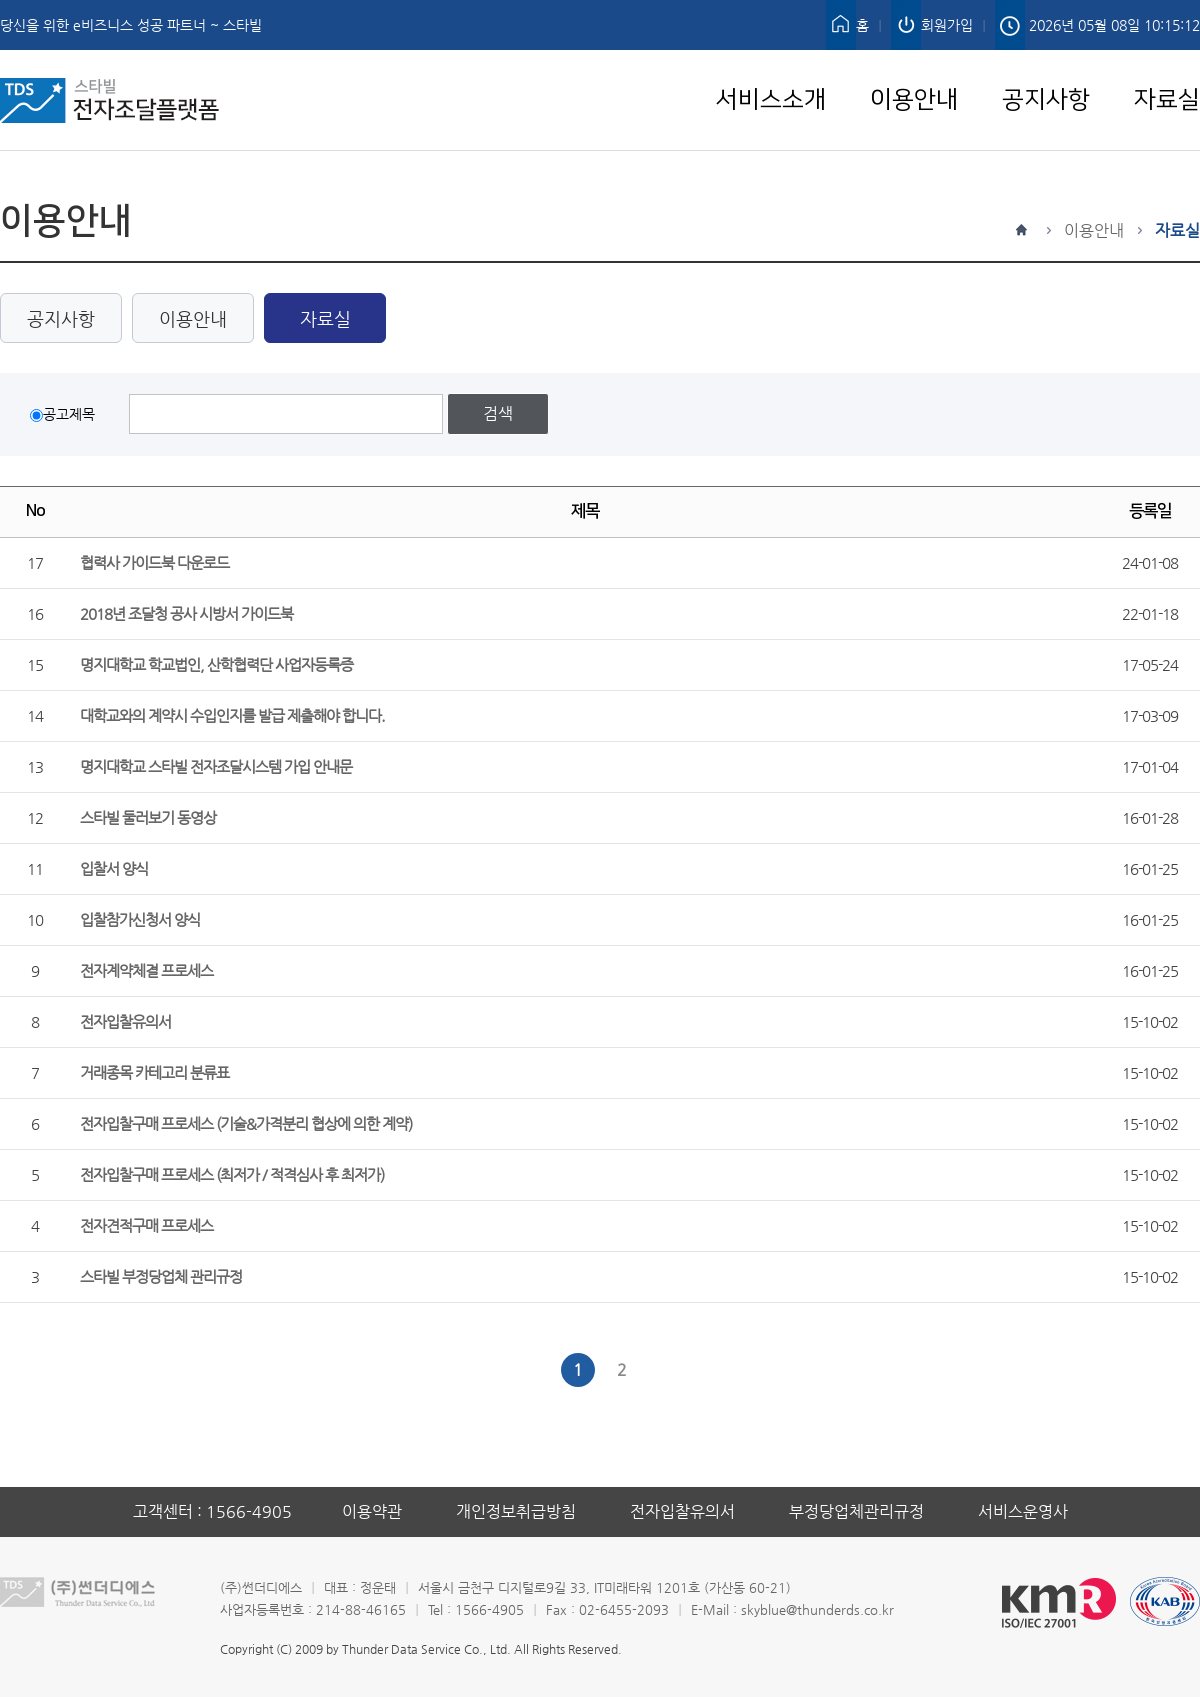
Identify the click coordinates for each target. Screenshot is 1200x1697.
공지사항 (1046, 62)
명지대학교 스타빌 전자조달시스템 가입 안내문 (216, 766)
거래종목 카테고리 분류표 (154, 1072)
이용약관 (372, 1511)
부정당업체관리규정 (856, 1511)
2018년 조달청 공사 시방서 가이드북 (186, 613)
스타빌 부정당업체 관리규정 (161, 1276)
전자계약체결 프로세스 (146, 970)
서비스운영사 (1023, 1511)
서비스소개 (771, 62)
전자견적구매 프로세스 (146, 1225)
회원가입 (947, 25)
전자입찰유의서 (125, 1021)
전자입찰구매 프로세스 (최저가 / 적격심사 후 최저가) (232, 1174)
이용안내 (914, 62)
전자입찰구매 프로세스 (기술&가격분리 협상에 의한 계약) (246, 1123)
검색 (498, 413)
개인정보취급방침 (516, 1511)
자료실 (1167, 62)
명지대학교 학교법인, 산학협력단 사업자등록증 (216, 664)
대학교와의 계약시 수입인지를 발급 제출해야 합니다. (232, 715)
